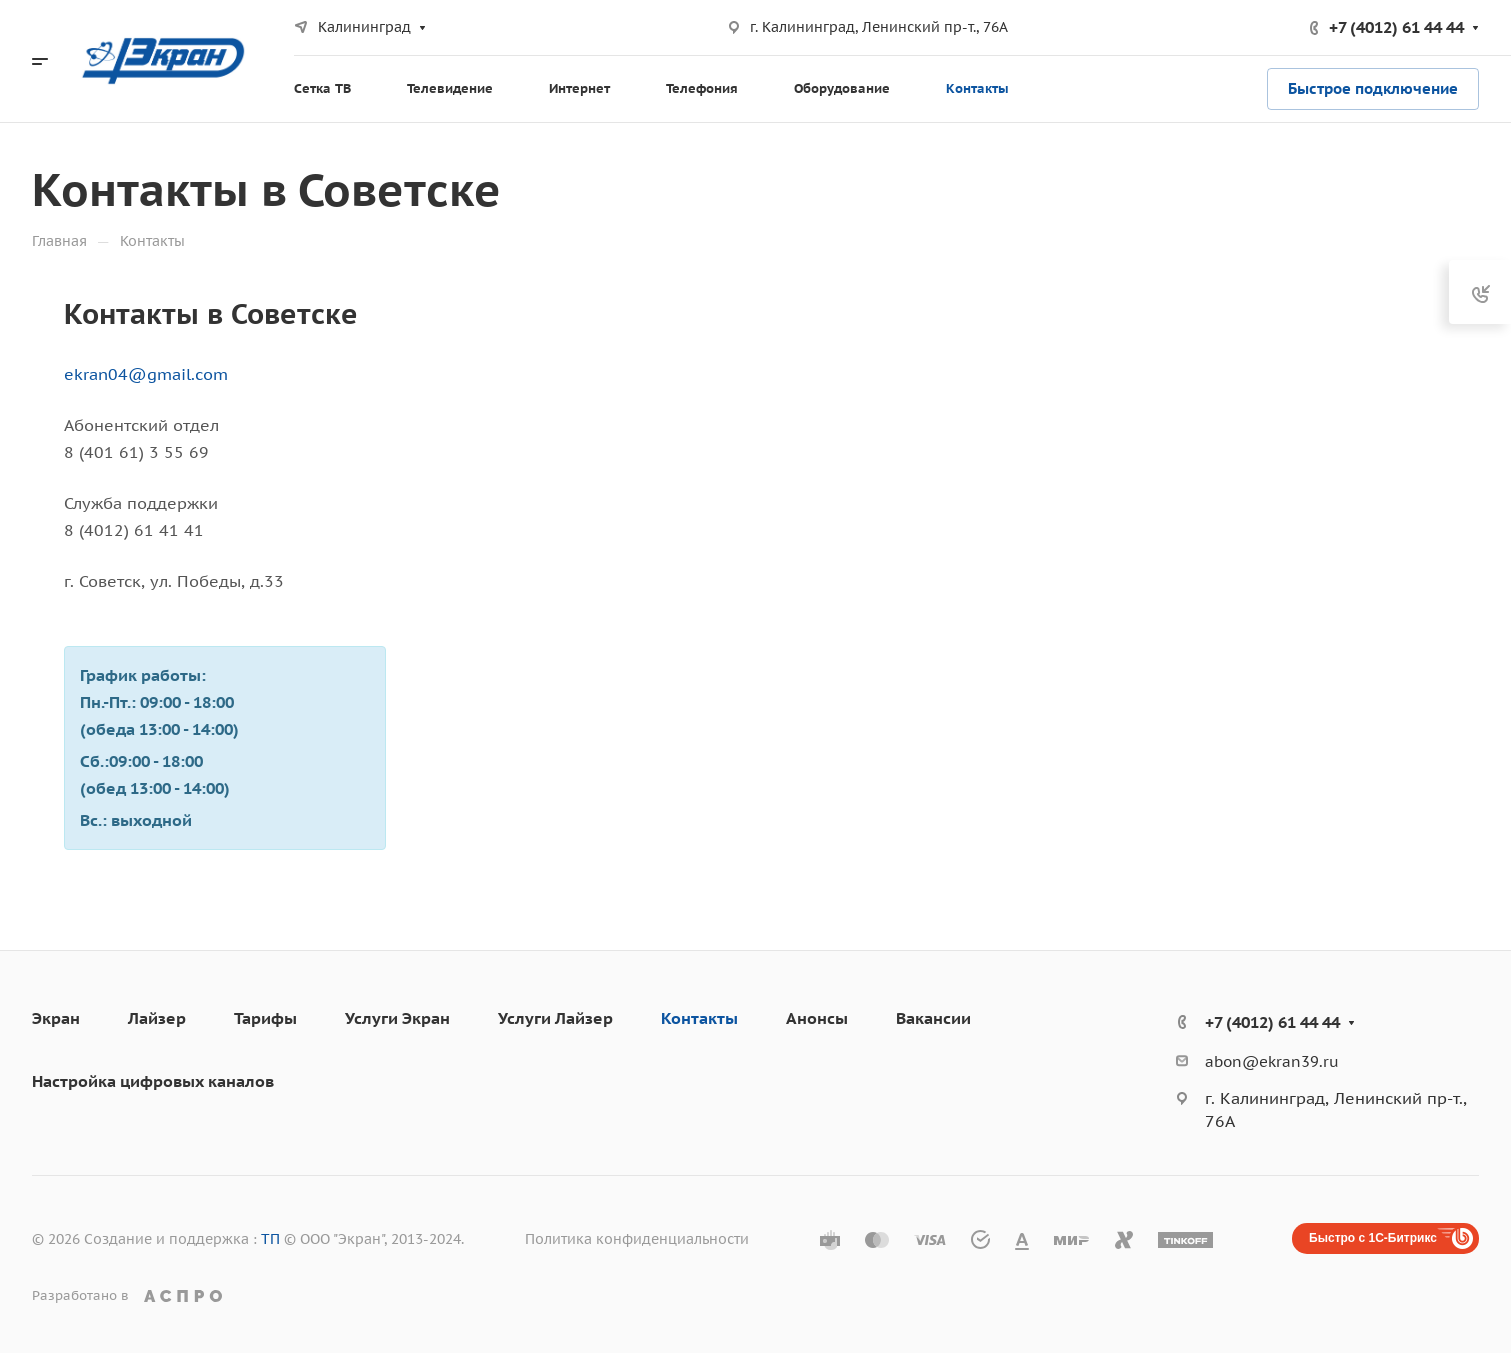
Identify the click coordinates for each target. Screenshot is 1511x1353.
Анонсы (817, 1018)
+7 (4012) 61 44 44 (1396, 27)
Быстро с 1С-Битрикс (1373, 1238)
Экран (56, 1018)
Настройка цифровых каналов (153, 1081)
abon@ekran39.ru (1272, 1061)
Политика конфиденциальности (637, 1239)
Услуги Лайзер (555, 1018)
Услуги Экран (397, 1018)
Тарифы (265, 1018)
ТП (270, 1239)
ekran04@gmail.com (146, 374)
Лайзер (157, 1018)
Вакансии (933, 1018)
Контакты (699, 1018)
